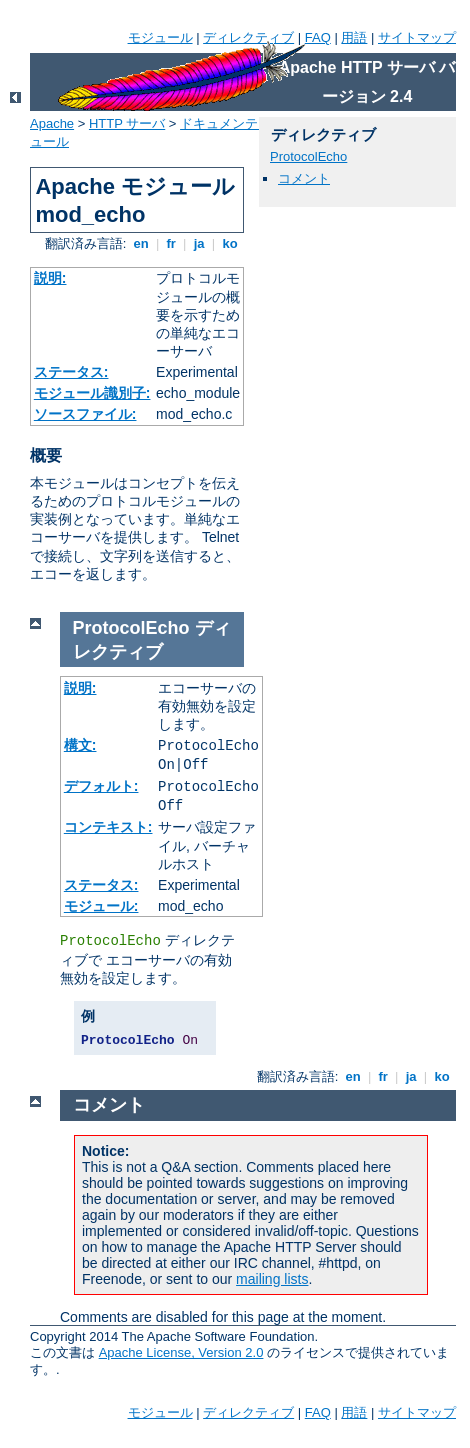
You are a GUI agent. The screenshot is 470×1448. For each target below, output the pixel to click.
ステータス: (71, 372)
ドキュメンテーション (245, 123)
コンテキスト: (108, 827)
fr (171, 243)
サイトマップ (417, 37)
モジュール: (101, 906)
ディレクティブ (248, 37)
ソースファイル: (85, 414)
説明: (50, 278)
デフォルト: (101, 786)
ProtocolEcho (308, 156)
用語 (354, 37)
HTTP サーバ (127, 123)
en (141, 243)
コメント (304, 178)
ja (199, 243)
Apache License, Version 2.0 (181, 1352)
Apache (52, 123)
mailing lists (272, 1279)
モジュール (160, 37)
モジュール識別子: (92, 393)
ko (230, 243)
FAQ (318, 37)
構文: (80, 745)
